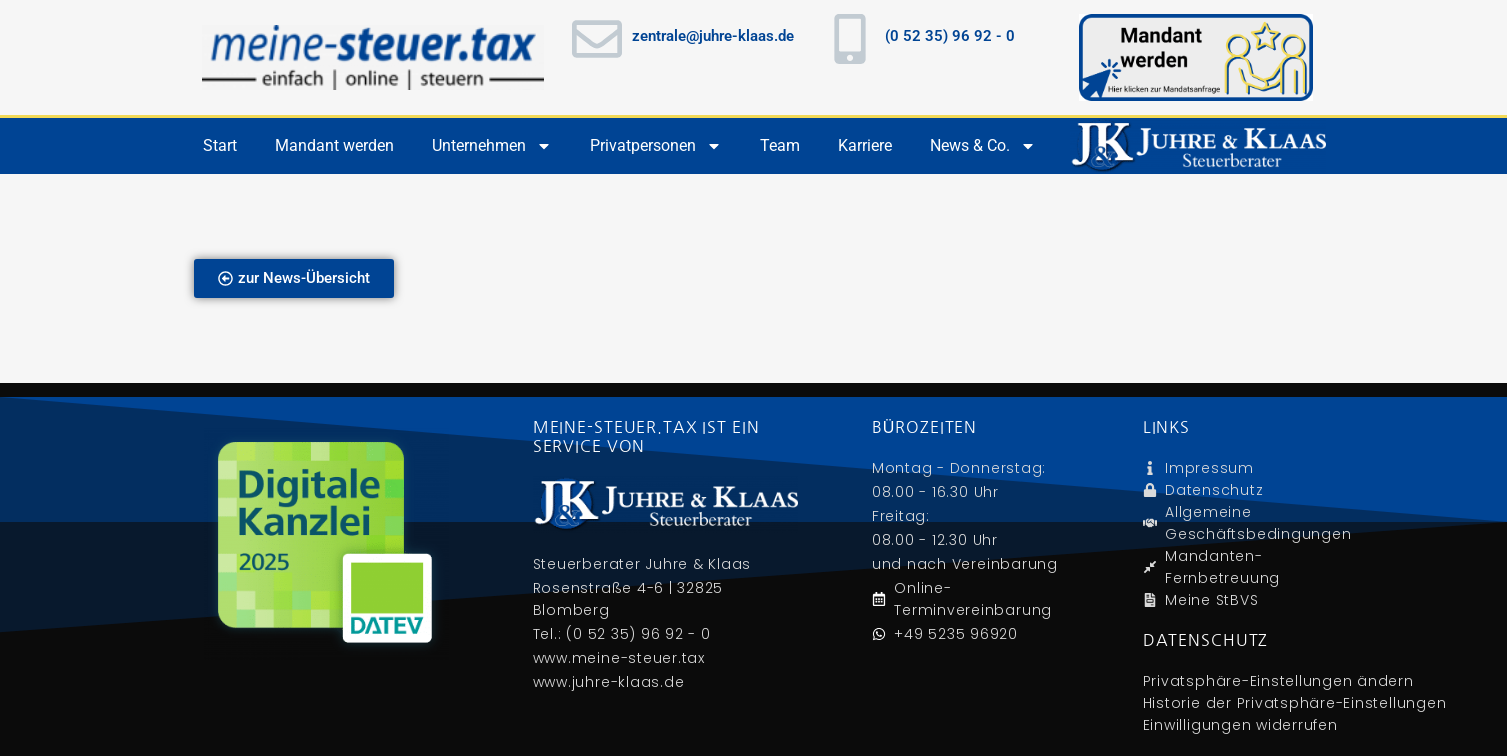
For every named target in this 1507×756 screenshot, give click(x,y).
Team (780, 145)
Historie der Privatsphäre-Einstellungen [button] (1295, 703)
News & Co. (983, 146)
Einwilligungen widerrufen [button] (1240, 725)
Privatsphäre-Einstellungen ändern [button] (1278, 681)
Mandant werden (334, 145)
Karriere (865, 145)
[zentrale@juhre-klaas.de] (597, 39)
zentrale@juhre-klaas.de (713, 36)
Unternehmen (492, 146)
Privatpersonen (656, 146)
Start (220, 145)
